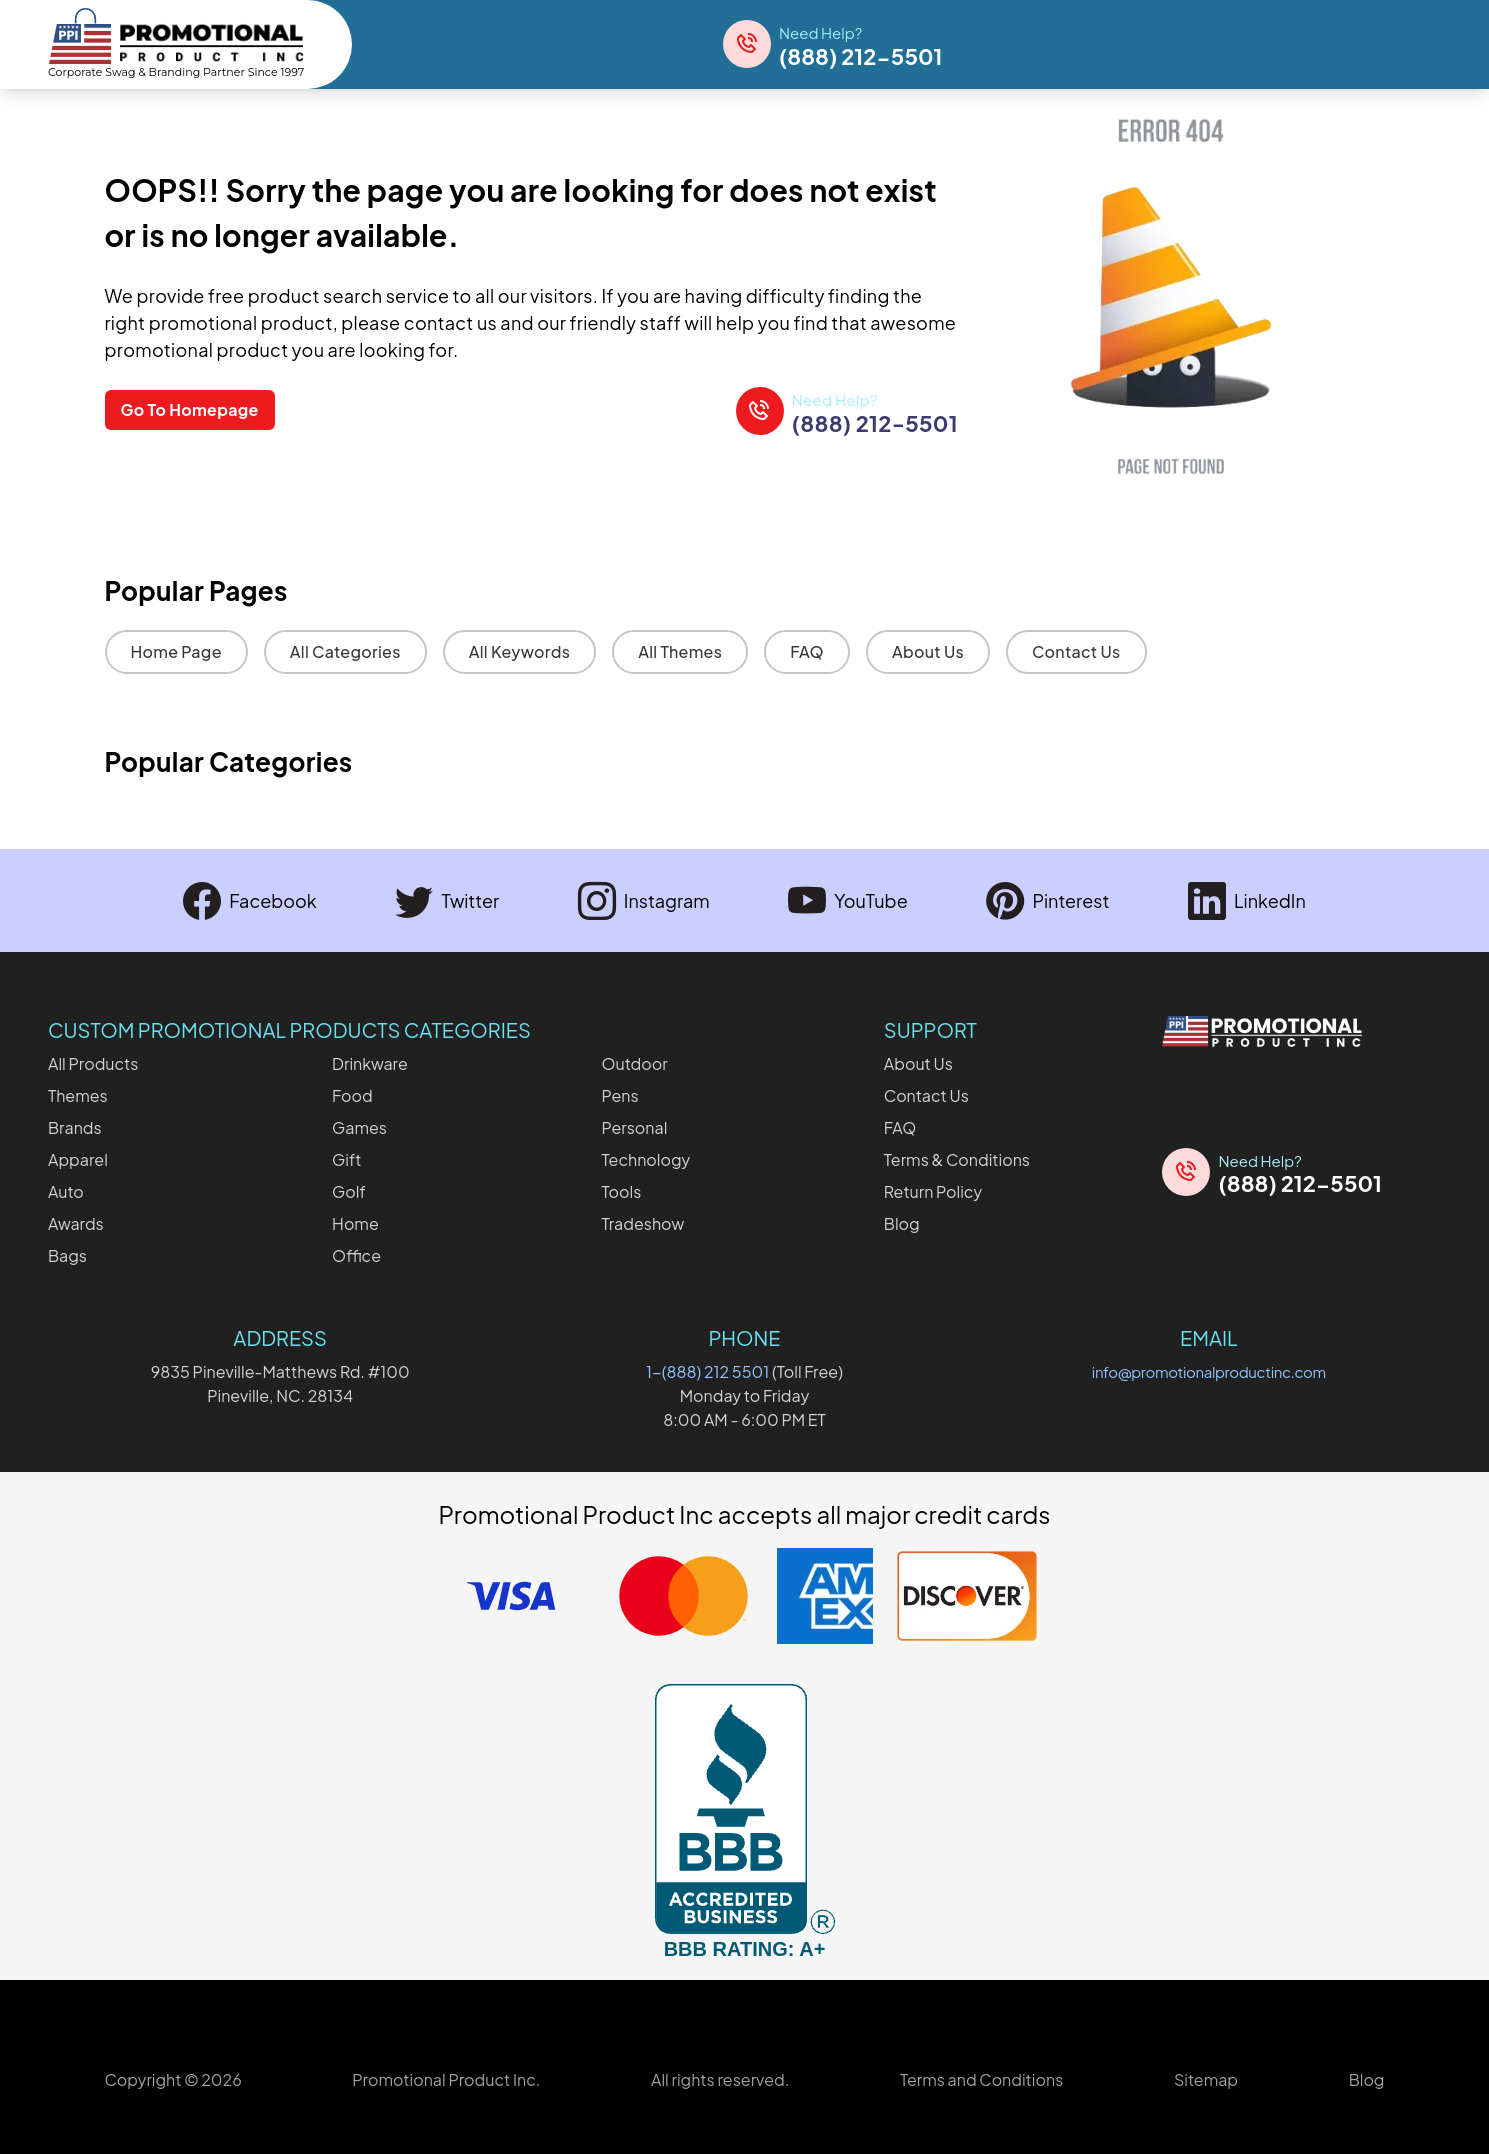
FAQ (807, 651)
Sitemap (1206, 2079)
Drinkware (370, 1063)
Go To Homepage (190, 410)
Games (359, 1127)
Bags (67, 1255)
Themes (78, 1095)
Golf (349, 1191)
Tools (621, 1191)
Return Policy (933, 1191)
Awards (76, 1223)
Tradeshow (642, 1223)
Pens (619, 1095)
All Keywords (520, 651)
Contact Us (1076, 651)
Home (355, 1223)
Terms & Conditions (957, 1159)
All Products (93, 1063)
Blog (902, 1223)
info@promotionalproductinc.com (1209, 1371)
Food (352, 1095)
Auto (66, 1191)
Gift (346, 1159)
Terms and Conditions (981, 2079)
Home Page (176, 651)
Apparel (78, 1159)
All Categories (345, 651)
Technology (645, 1159)
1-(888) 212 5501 (707, 1371)
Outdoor (634, 1063)
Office (356, 1255)
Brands (75, 1127)
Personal (634, 1127)
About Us (928, 651)
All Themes (680, 651)
